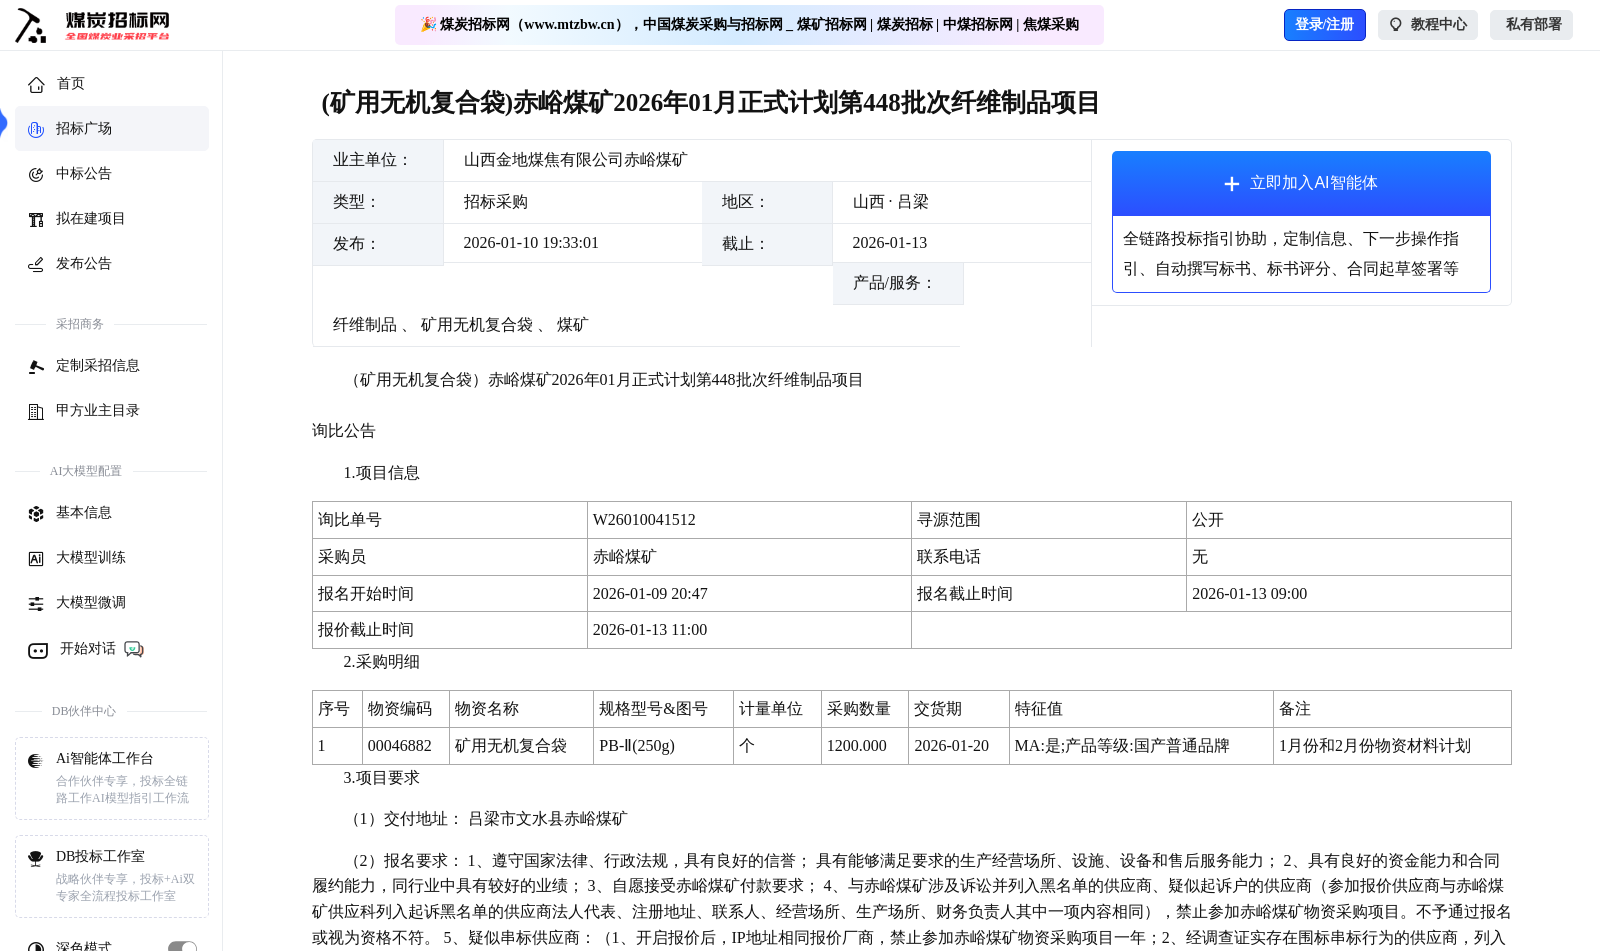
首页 (56, 85)
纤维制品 (365, 324)
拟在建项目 (77, 220)
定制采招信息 (84, 367)
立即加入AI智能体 (1300, 183)
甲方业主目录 (84, 412)
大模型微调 (77, 604)
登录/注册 (1325, 24)
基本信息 (70, 514)
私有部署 (1531, 25)
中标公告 (70, 175)
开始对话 (86, 649)
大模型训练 (77, 559)
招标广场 (70, 130)
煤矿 (573, 324)
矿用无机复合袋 (477, 324)
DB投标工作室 (112, 877)
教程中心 (1428, 25)
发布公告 (70, 265)
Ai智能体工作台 (112, 779)
